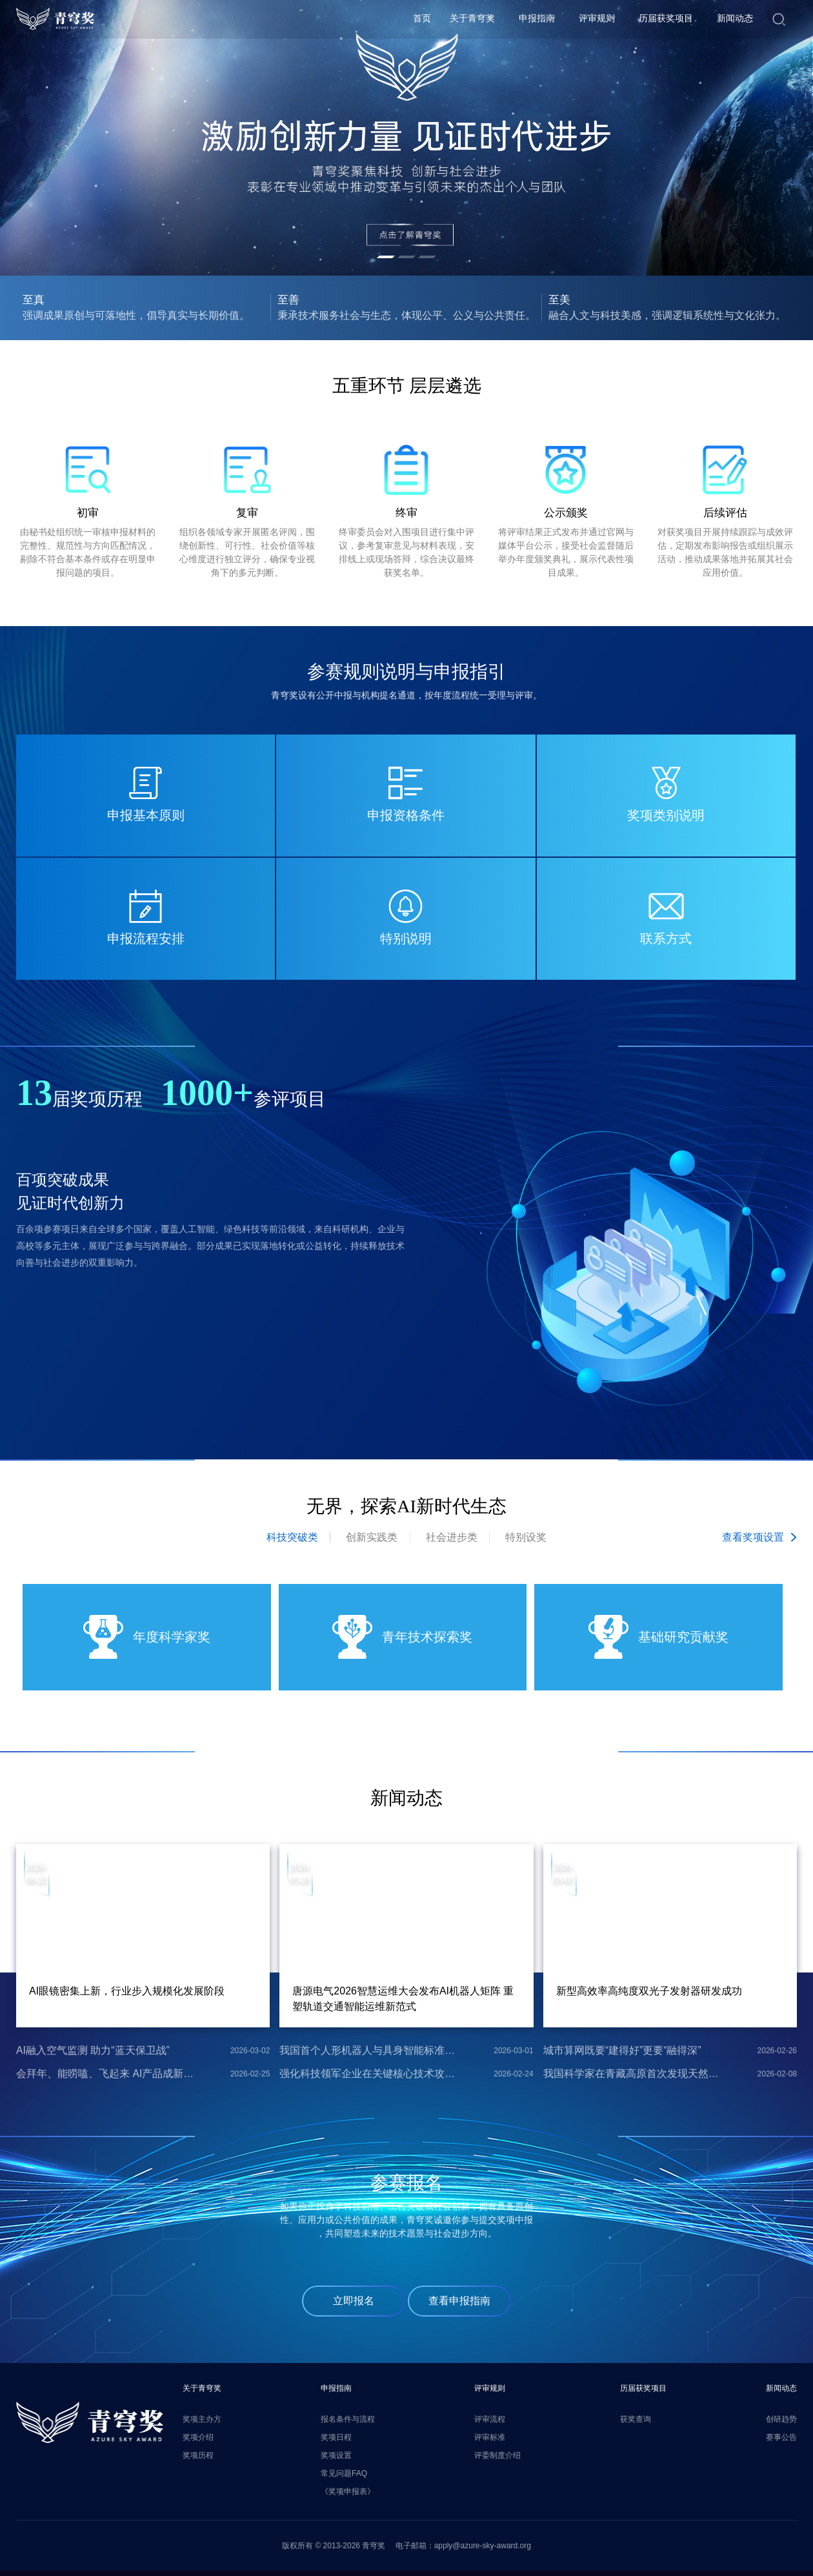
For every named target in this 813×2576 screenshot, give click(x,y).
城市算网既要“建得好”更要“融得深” (622, 2054)
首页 (422, 19)
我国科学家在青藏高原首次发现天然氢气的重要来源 (632, 2077)
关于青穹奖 (472, 19)
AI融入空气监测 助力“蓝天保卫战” (93, 2054)
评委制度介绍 (497, 2459)
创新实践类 (371, 1541)
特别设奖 (527, 1541)
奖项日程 (336, 2441)
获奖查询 (635, 2423)
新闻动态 (735, 19)
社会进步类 (451, 1541)
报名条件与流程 (348, 2423)
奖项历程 (198, 2459)
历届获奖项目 (666, 19)
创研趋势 (781, 2423)
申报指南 (537, 19)
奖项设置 (336, 2459)
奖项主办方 (202, 2423)
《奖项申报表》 (348, 2495)
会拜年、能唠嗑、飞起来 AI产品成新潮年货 (105, 2077)
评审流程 (489, 2423)
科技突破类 (291, 1541)
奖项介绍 (198, 2441)
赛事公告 (781, 2441)
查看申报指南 (459, 2304)
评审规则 (597, 19)
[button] (385, 257)
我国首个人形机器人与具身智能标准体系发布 (368, 2054)
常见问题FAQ (344, 2477)
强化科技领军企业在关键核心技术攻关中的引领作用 (368, 2077)
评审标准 (489, 2441)
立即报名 (353, 2304)
